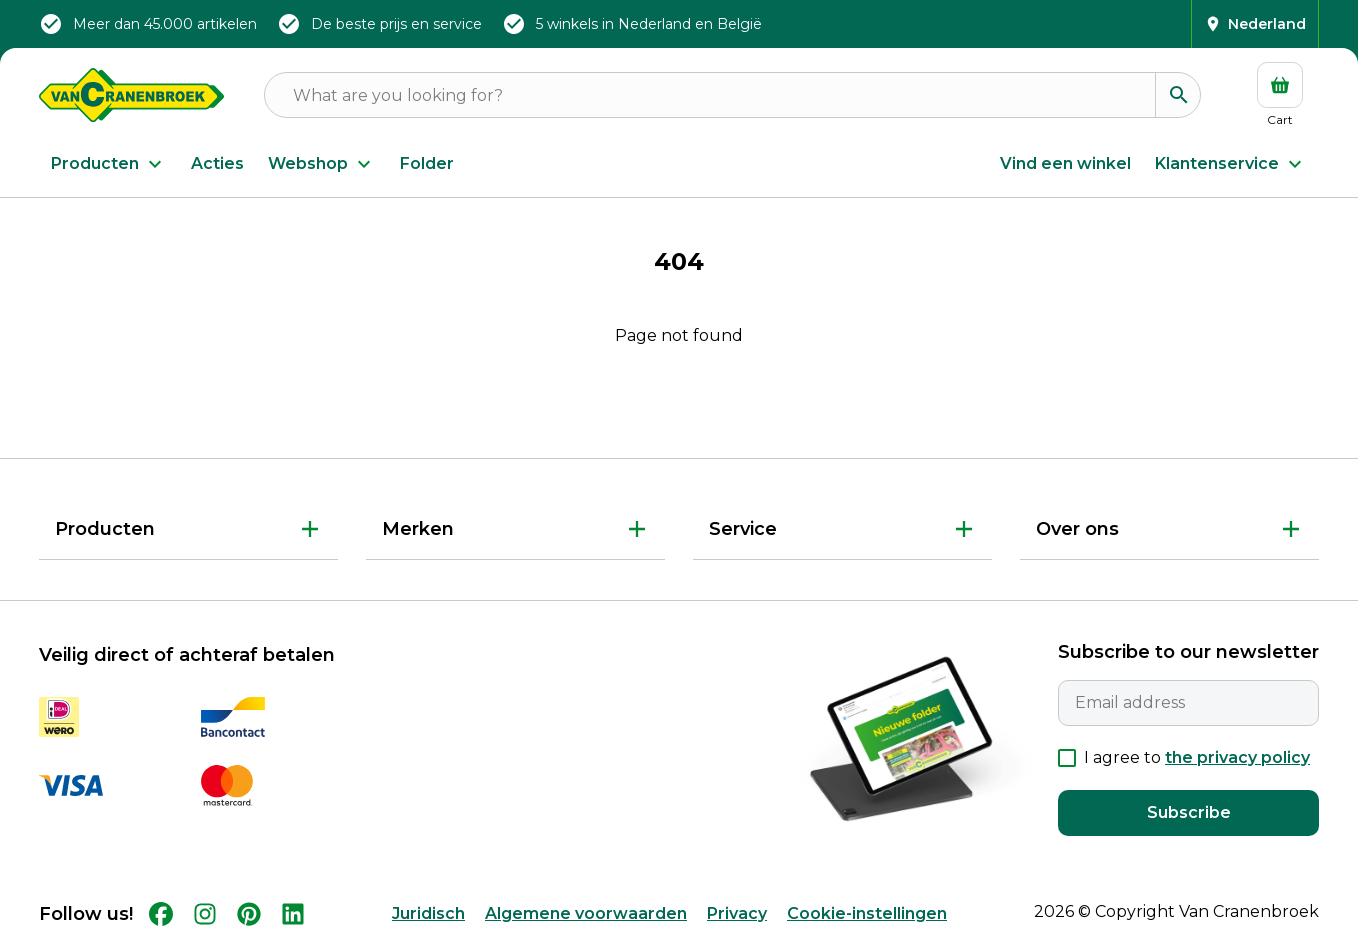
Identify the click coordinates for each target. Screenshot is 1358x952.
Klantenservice (1231, 164)
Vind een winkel (1065, 163)
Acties (217, 163)
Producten (109, 164)
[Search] (1178, 95)
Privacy (737, 913)
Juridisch (428, 913)
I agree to (1197, 757)
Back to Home (679, 401)
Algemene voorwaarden (586, 913)
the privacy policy (1237, 757)
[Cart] (1280, 95)
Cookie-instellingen (867, 913)
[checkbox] (1067, 758)
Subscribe (1189, 812)
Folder (427, 163)
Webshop (322, 164)
